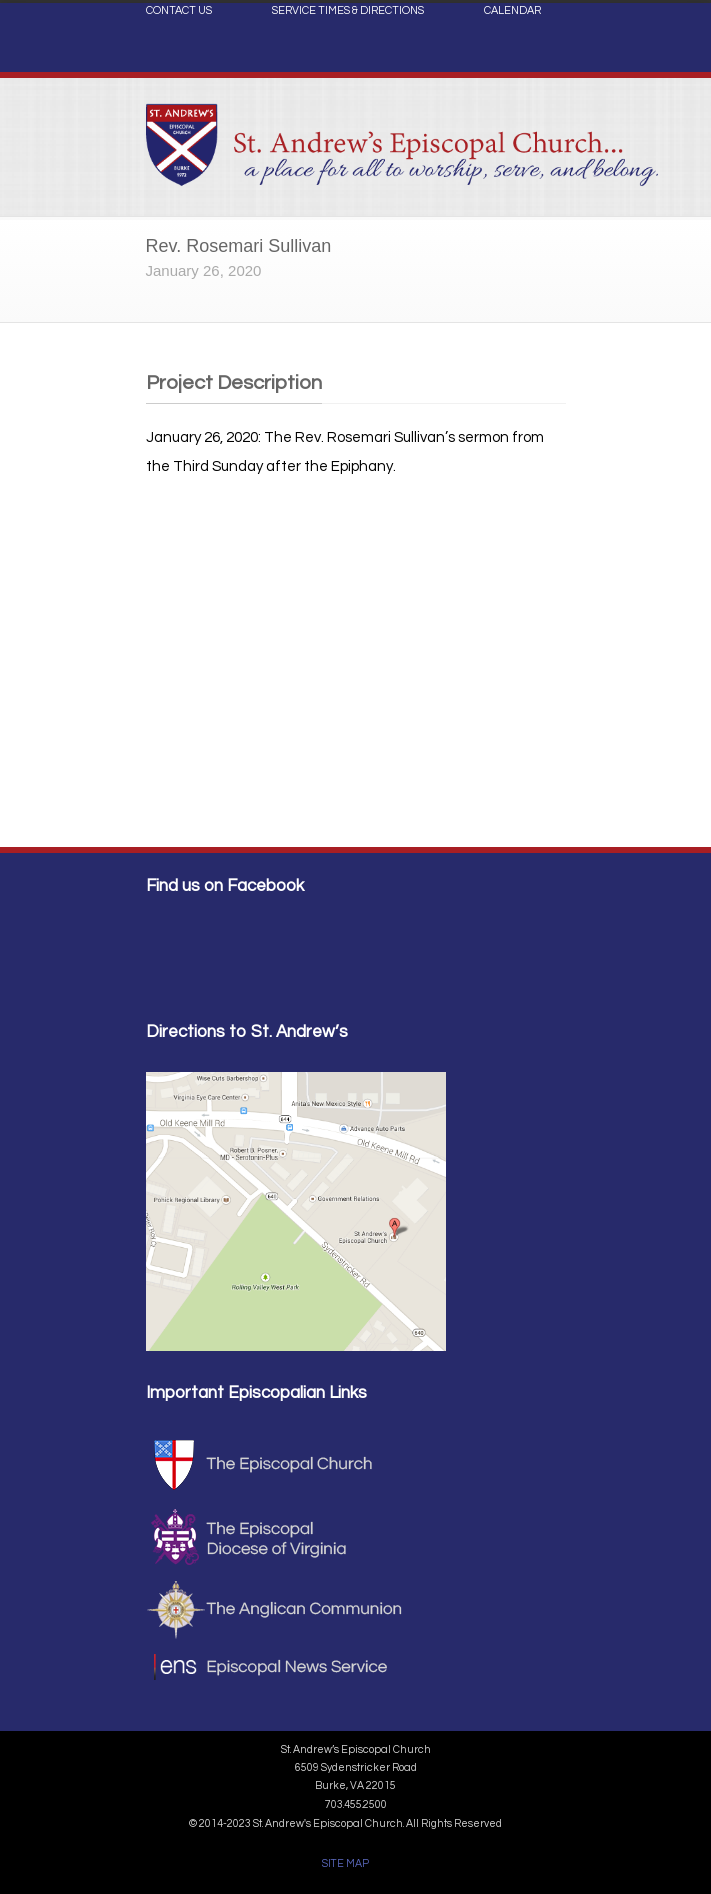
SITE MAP (345, 1863)
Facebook (546, 56)
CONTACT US (179, 11)
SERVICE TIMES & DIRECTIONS (348, 11)
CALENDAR (512, 11)
